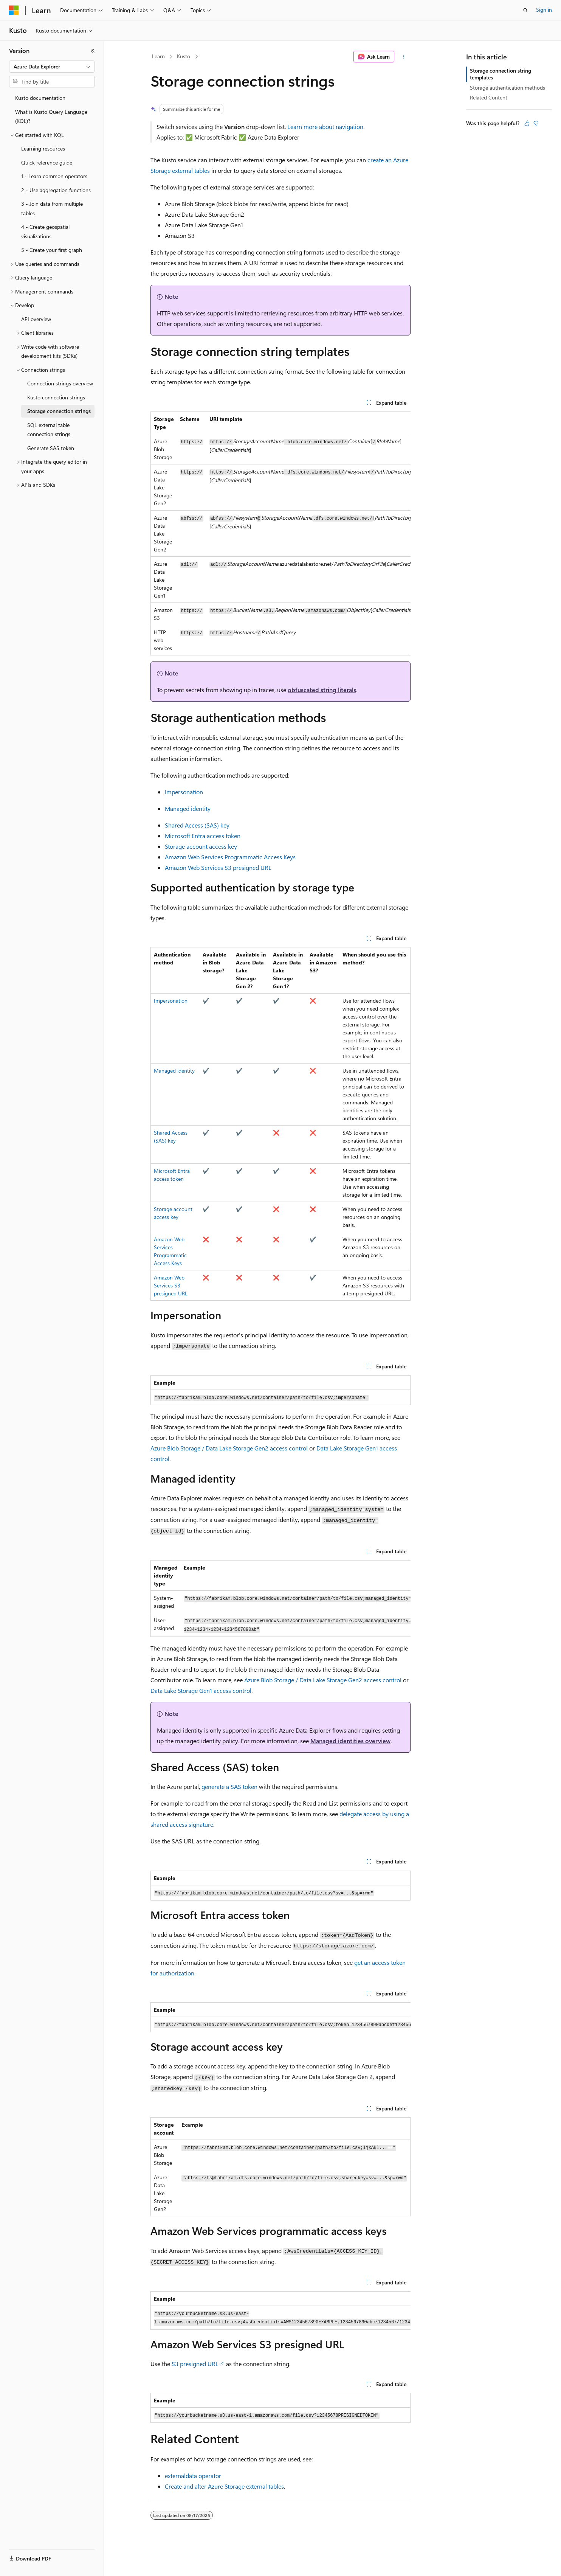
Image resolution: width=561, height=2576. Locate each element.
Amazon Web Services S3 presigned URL (218, 867)
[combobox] (52, 67)
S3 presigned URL (195, 2364)
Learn (158, 56)
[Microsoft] (14, 10)
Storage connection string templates (500, 74)
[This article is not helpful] (536, 123)
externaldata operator (193, 2476)
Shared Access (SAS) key (197, 825)
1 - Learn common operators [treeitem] (54, 176)
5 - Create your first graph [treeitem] (51, 249)
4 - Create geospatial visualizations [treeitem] (45, 231)
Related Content (488, 97)
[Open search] (525, 10)
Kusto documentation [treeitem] (40, 97)
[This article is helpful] (527, 123)
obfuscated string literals (322, 690)
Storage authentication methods (507, 87)
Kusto (183, 56)
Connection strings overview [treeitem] (60, 383)
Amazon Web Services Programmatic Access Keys (230, 857)
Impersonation (184, 792)
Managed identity (188, 808)
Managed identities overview (350, 1741)
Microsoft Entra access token (202, 836)
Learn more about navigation (325, 126)
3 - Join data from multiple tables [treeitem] (52, 208)
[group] (280, 533)
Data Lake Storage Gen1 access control (200, 1690)
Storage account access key (201, 846)
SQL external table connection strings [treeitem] (48, 429)
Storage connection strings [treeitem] (59, 411)
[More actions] (404, 57)
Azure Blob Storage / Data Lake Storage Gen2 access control (229, 1448)
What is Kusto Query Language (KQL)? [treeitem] (51, 116)
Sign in (544, 9)
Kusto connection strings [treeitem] (56, 397)
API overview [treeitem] (36, 319)
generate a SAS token (229, 1786)
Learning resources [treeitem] (43, 148)
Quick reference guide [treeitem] (46, 162)
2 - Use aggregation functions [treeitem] (56, 190)
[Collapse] (93, 50)
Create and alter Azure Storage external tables (224, 2486)
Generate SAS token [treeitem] (50, 448)
